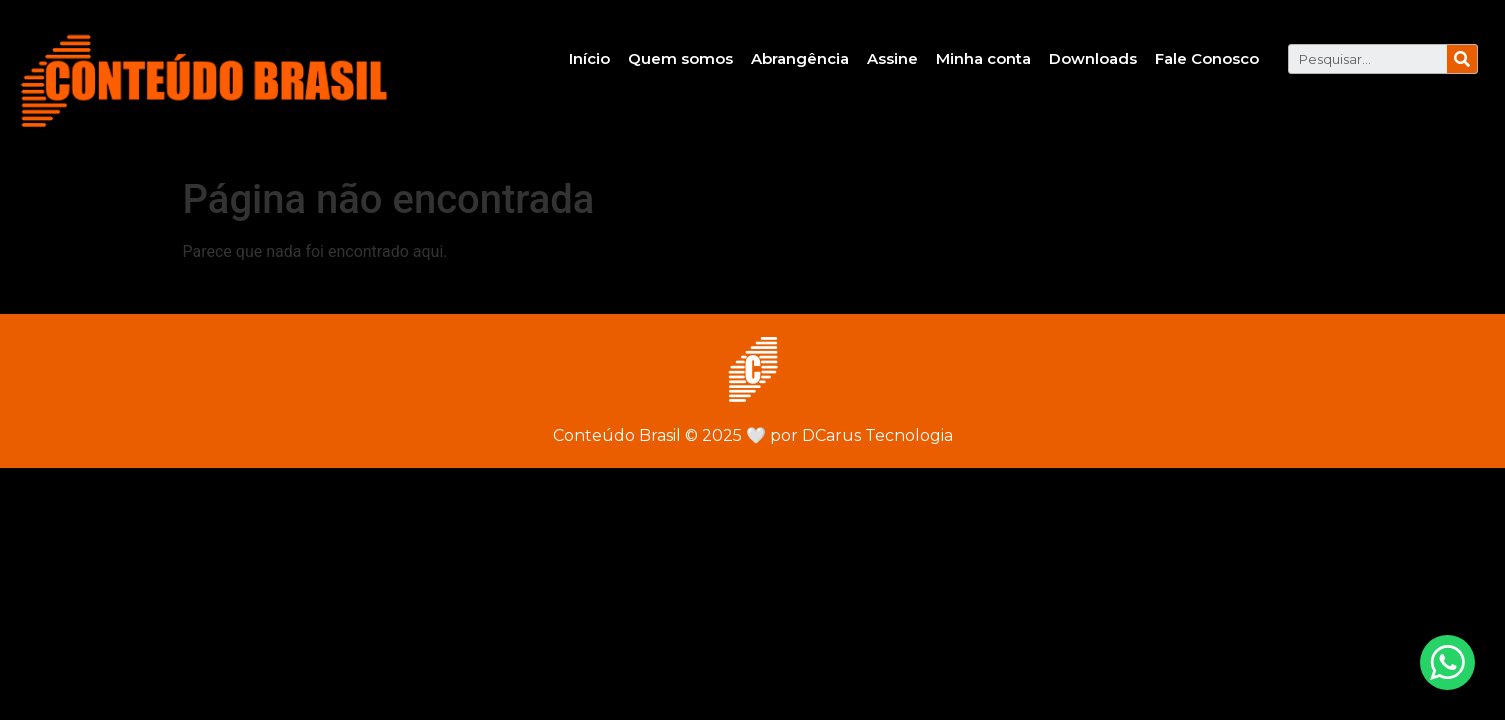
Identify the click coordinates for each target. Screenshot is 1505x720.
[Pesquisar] (1462, 59)
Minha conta (983, 58)
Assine (892, 58)
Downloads (1093, 58)
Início (589, 58)
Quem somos (680, 58)
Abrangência (800, 58)
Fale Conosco (1207, 58)
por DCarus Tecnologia (849, 435)
